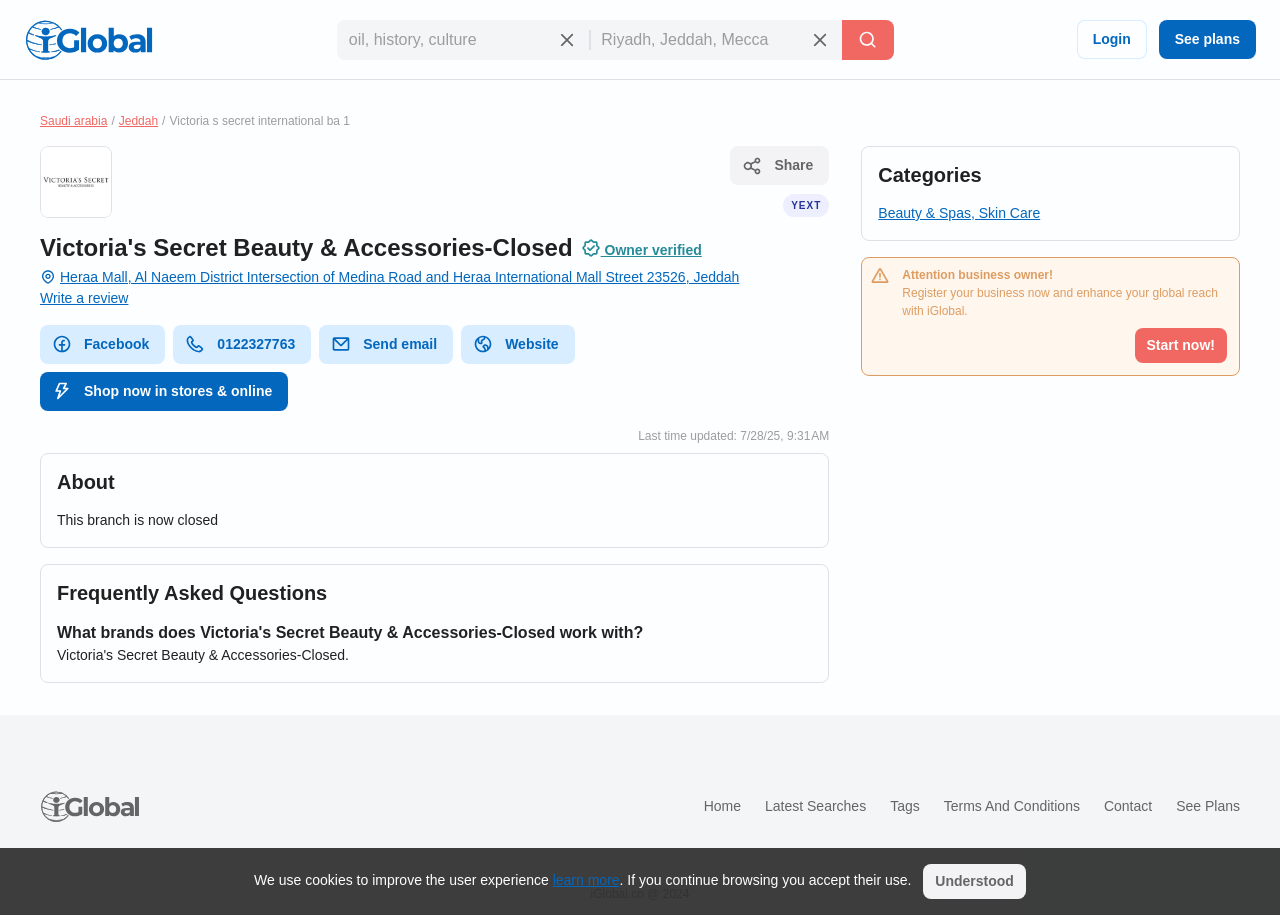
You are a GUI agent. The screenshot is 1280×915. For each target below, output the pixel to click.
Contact (1128, 806)
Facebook (100, 344)
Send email (384, 344)
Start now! (1181, 345)
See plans (1207, 39)
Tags (905, 806)
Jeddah (138, 121)
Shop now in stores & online (162, 391)
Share (777, 166)
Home (722, 806)
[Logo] (89, 40)
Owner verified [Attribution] (641, 248)
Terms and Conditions (1012, 806)
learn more (586, 880)
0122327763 (240, 344)
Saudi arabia (73, 121)
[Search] (868, 40)
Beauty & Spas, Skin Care (959, 213)
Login (1112, 39)
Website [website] (515, 344)
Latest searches (815, 806)
